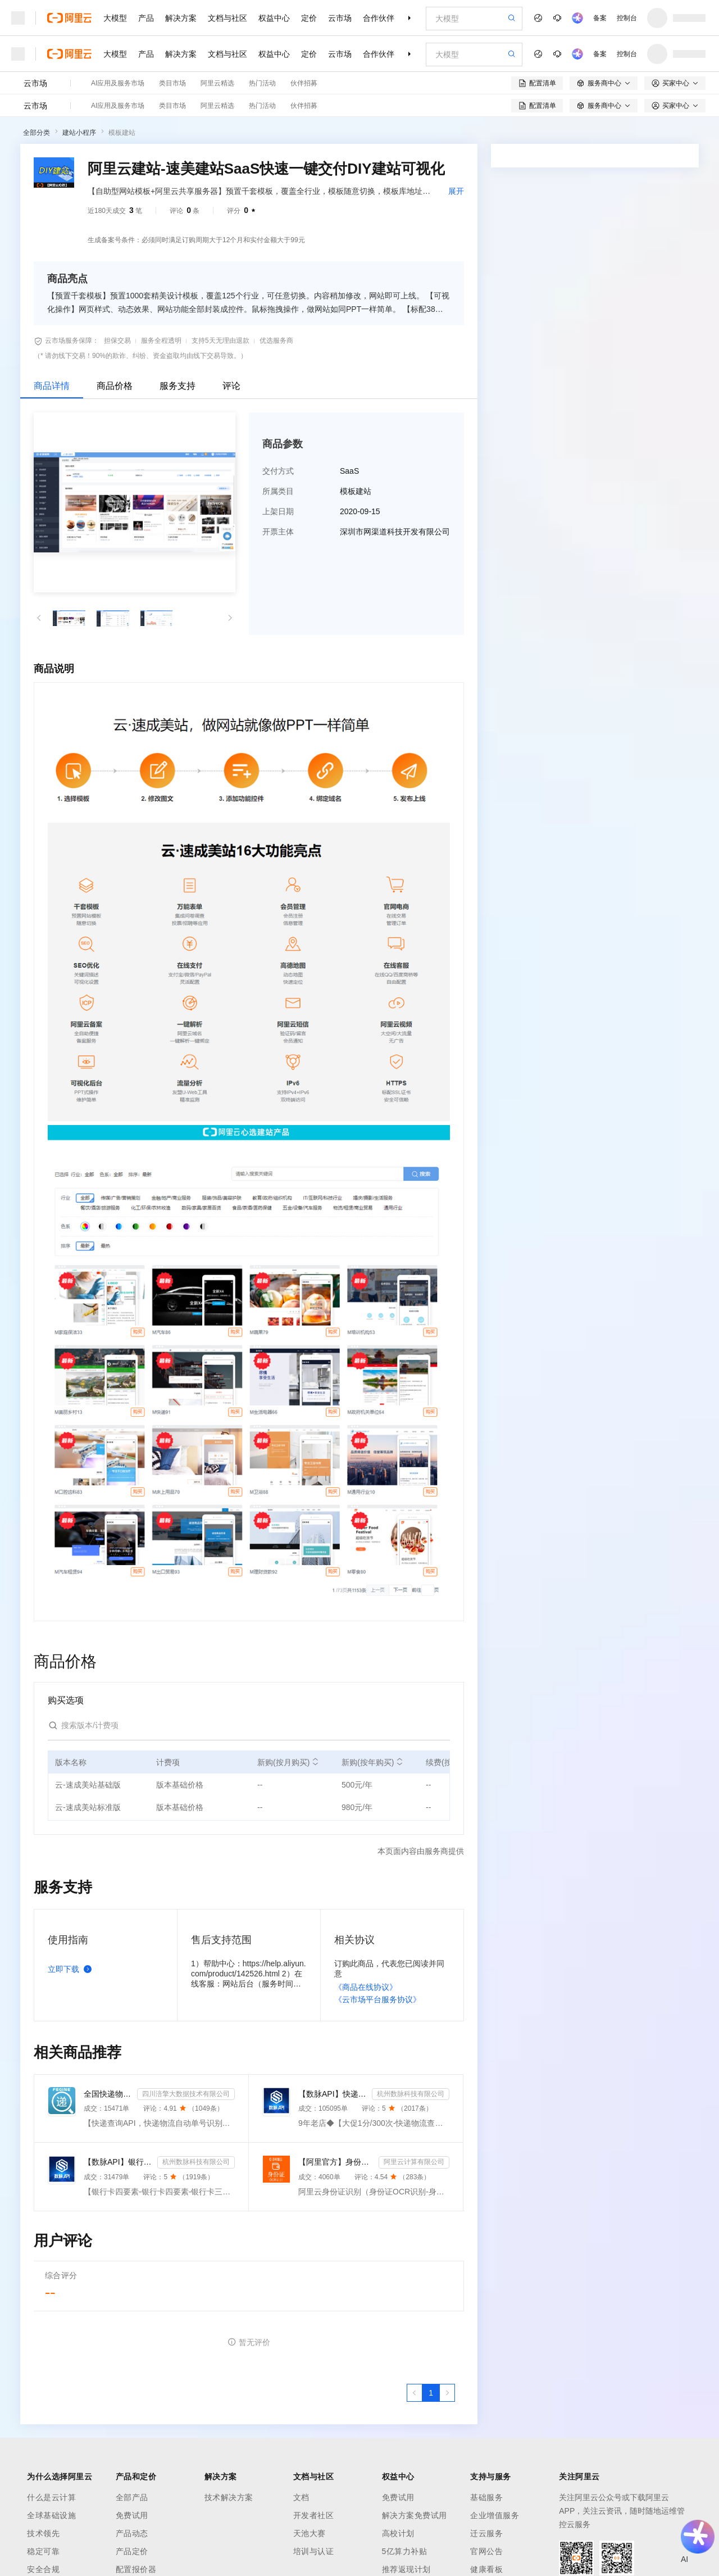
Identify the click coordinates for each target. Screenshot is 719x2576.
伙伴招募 (303, 83)
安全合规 (43, 2569)
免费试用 (132, 2515)
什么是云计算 (51, 2497)
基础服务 (486, 2497)
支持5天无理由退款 (220, 340)
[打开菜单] (18, 18)
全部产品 (132, 2497)
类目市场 (172, 83)
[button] (39, 618)
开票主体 (278, 531)
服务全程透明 (161, 340)
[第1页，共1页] (430, 2393)
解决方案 (181, 17)
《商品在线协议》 (365, 1987)
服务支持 (177, 386)
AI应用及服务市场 (117, 83)
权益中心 (274, 17)
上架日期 (278, 511)
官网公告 (486, 2551)
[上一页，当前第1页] (414, 2393)
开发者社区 (313, 2515)
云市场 (340, 17)
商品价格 (115, 386)
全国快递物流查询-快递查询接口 (108, 2093)
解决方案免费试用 (414, 2515)
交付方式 (278, 470)
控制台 (627, 18)
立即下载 (72, 1969)
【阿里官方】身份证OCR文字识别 (336, 2161)
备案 (600, 18)
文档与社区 (227, 17)
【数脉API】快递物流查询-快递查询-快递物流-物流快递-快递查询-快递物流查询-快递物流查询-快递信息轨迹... (332, 2093)
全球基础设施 (51, 2515)
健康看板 (486, 2569)
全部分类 (36, 133)
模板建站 (121, 133)
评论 (231, 386)
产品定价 (132, 2551)
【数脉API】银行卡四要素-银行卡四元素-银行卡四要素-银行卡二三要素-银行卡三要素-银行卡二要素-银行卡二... (118, 2161)
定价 (309, 17)
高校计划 (398, 2533)
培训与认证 (313, 2551)
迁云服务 (486, 2533)
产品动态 (132, 2533)
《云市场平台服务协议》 (377, 1999)
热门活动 (262, 83)
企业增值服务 (494, 2515)
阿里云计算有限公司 (414, 2162)
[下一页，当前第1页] (447, 2393)
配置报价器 (136, 2569)
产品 (146, 17)
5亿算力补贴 (404, 2551)
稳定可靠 (43, 2551)
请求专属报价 (585, 363)
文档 (301, 2497)
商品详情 (52, 386)
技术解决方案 (228, 2497)
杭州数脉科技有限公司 (410, 2094)
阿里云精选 (217, 83)
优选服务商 (276, 340)
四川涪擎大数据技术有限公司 (186, 2094)
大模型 (115, 17)
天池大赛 (309, 2533)
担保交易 (117, 340)
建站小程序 (79, 133)
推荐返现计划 (406, 2569)
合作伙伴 (378, 17)
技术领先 (43, 2533)
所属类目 (278, 491)
